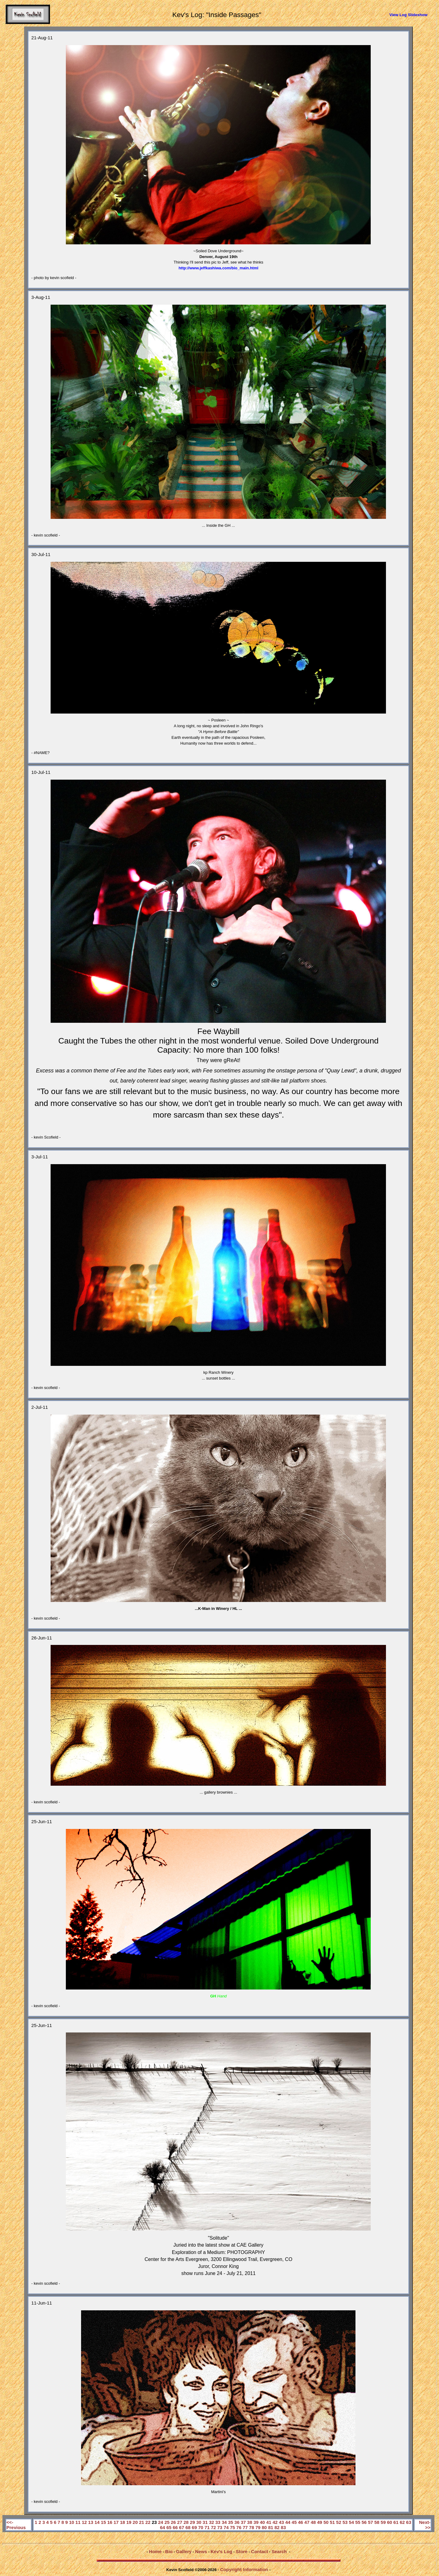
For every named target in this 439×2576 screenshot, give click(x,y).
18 (122, 2522)
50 (326, 2522)
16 (109, 2522)
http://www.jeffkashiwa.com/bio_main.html (219, 268)
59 (383, 2522)
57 (370, 2522)
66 (175, 2527)
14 (97, 2522)
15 (103, 2522)
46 (300, 2522)
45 (294, 2522)
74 (226, 2527)
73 (220, 2527)
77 (245, 2527)
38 (249, 2522)
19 (128, 2522)
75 (232, 2527)
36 (237, 2522)
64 (162, 2527)
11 (77, 2522)
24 (160, 2522)
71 (207, 2527)
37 (243, 2522)
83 (283, 2527)
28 (186, 2522)
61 (395, 2522)
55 (357, 2522)
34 (224, 2522)
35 (230, 2522)
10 (71, 2522)
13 (90, 2522)
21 (141, 2522)
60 (389, 2522)
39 (256, 2522)
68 (188, 2527)
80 (264, 2527)
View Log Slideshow (408, 14)
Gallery (184, 2551)
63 (408, 2522)
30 (199, 2522)
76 (238, 2527)
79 (258, 2527)
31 (205, 2522)
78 (251, 2527)
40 (262, 2522)
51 (332, 2522)
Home (155, 2551)
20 (135, 2522)
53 (345, 2522)
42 (275, 2522)
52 (338, 2522)
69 (194, 2527)
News (201, 2551)
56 (364, 2522)
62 (402, 2522)
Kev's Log (221, 2551)
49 (319, 2522)
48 (313, 2522)
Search (279, 2551)
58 (377, 2522)
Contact (259, 2551)
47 (306, 2522)
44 (288, 2522)
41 (268, 2522)
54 (351, 2522)
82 (277, 2527)
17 (116, 2522)
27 (179, 2522)
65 (169, 2527)
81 (270, 2527)
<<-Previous (16, 2525)
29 (192, 2522)
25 (167, 2522)
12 (84, 2522)
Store (241, 2551)
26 (173, 2522)
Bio (169, 2551)
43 (281, 2522)
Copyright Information (244, 2569)
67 (181, 2527)
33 (217, 2522)
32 (211, 2522)
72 (213, 2527)
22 (148, 2522)
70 (200, 2527)
